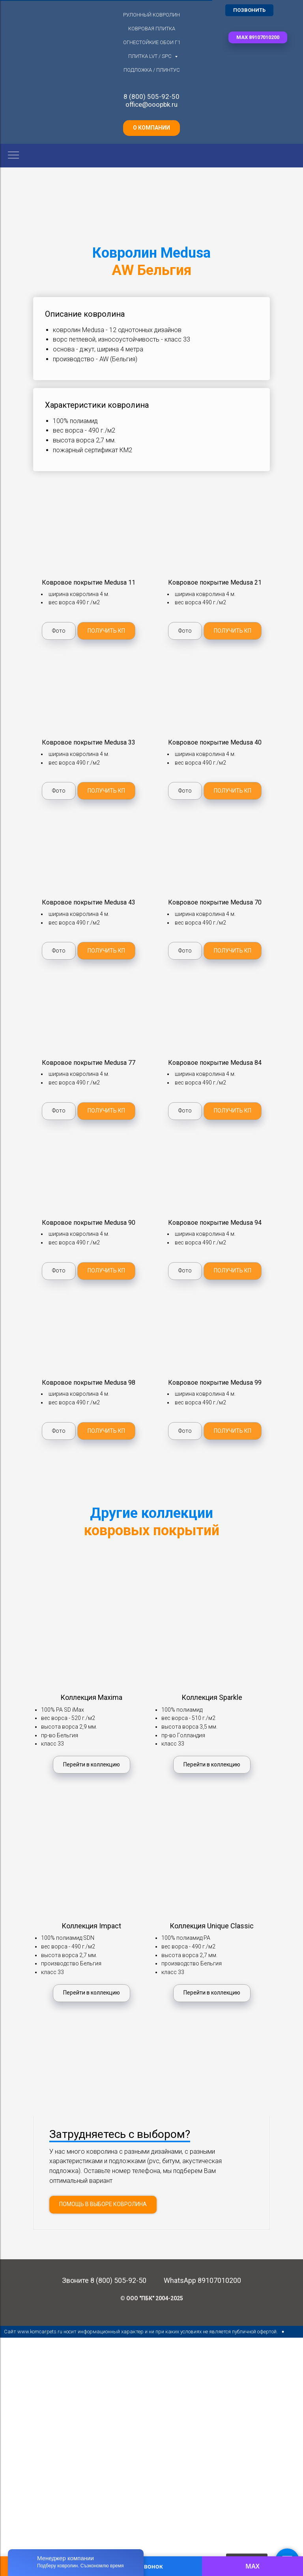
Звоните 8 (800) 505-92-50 (104, 2355)
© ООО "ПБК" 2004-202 (150, 2373)
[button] (257, 37)
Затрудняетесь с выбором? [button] (119, 2209)
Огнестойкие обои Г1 (151, 42)
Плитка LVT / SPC (150, 56)
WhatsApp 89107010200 (202, 2355)
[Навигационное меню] (13, 156)
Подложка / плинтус (151, 70)
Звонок (151, 2566)
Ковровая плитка (151, 29)
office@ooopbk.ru (151, 104)
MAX (252, 2566)
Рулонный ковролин (151, 15)
